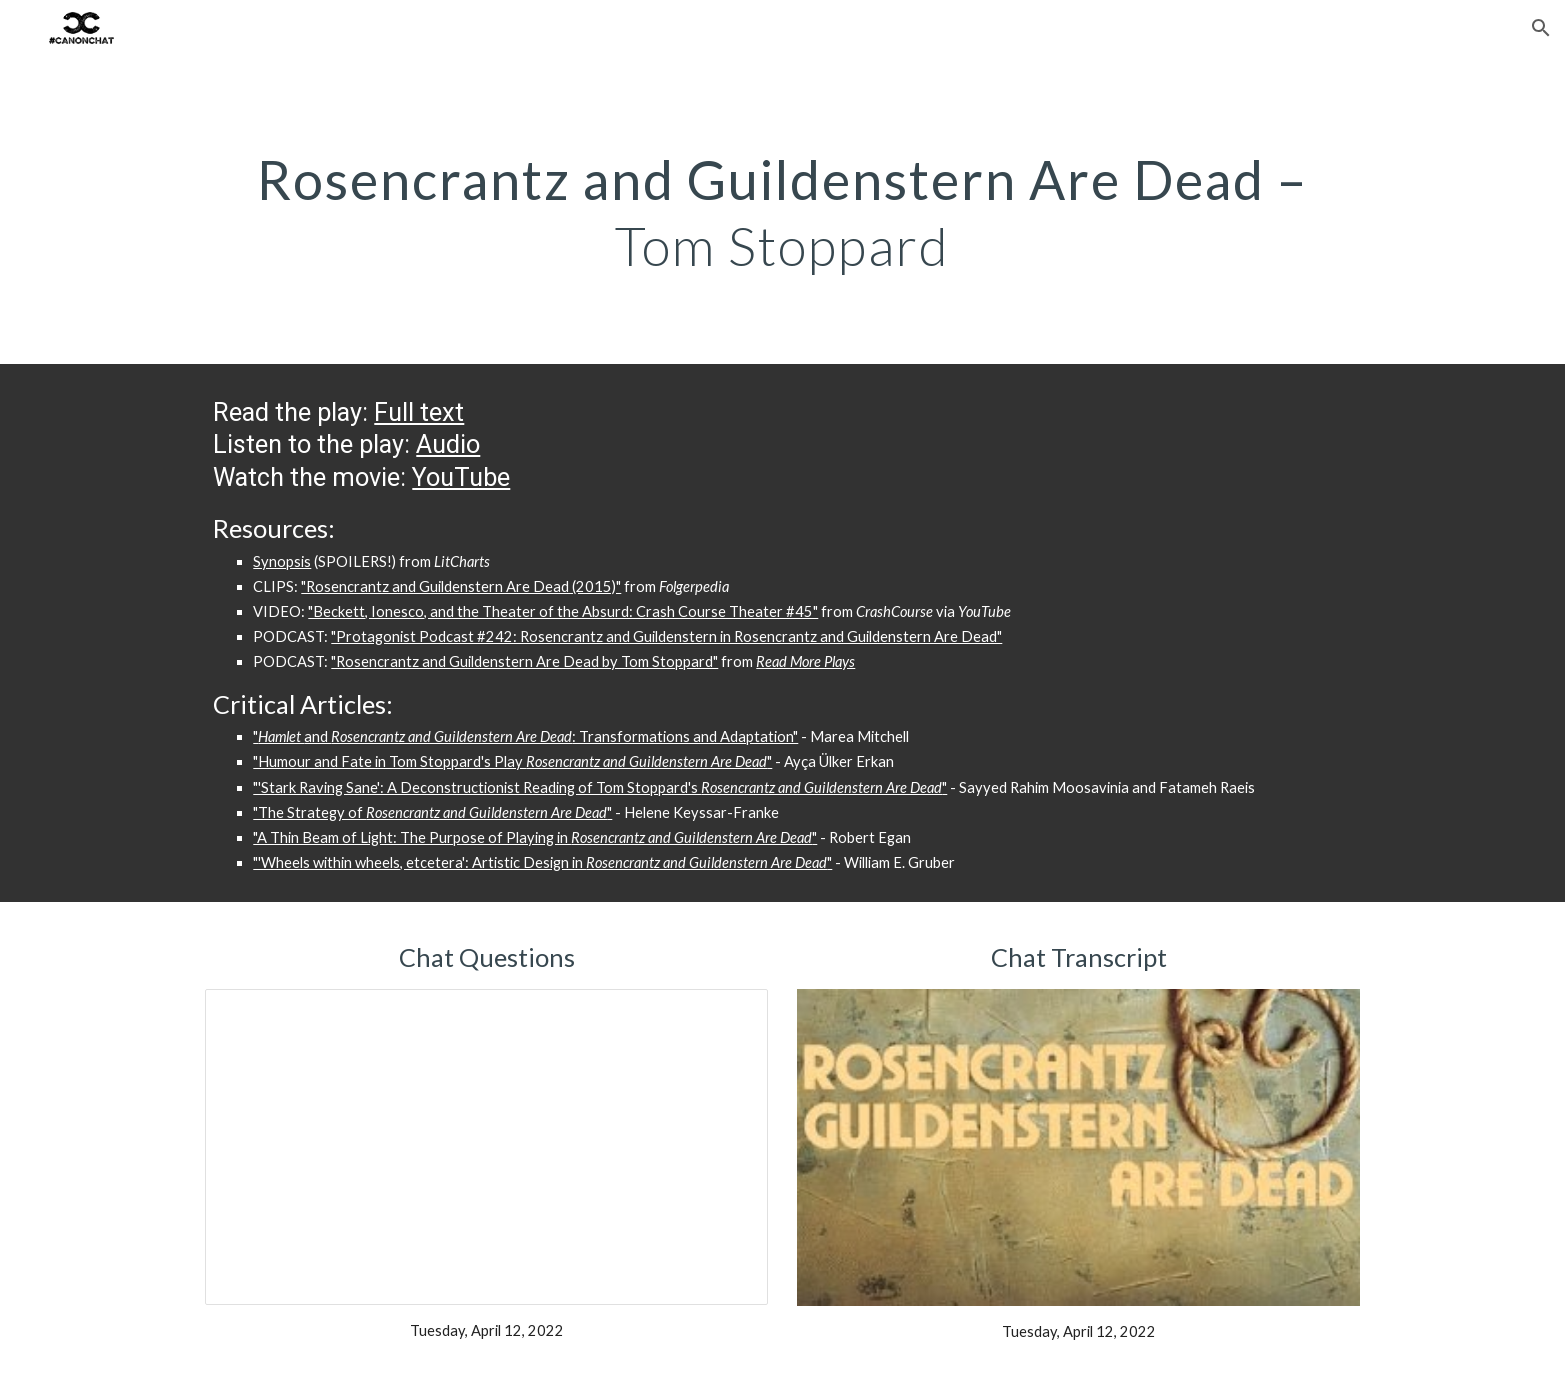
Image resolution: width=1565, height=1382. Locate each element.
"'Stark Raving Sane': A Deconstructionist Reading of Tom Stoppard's (477, 787)
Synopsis (282, 561)
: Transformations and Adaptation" (685, 736)
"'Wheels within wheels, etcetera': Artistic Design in (419, 862)
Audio (448, 444)
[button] (1541, 28)
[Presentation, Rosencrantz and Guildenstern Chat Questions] (486, 1147)
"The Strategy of (309, 812)
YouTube (461, 477)
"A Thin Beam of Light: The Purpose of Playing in (412, 837)
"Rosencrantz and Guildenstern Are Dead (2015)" (461, 586)
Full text (419, 412)
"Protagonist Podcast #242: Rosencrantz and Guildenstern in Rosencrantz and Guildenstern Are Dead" (666, 636)
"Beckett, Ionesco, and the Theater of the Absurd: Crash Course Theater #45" (563, 611)
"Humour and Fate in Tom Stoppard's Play (389, 761)
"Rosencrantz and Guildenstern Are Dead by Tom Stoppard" (524, 661)
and (317, 736)
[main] (782, 210)
